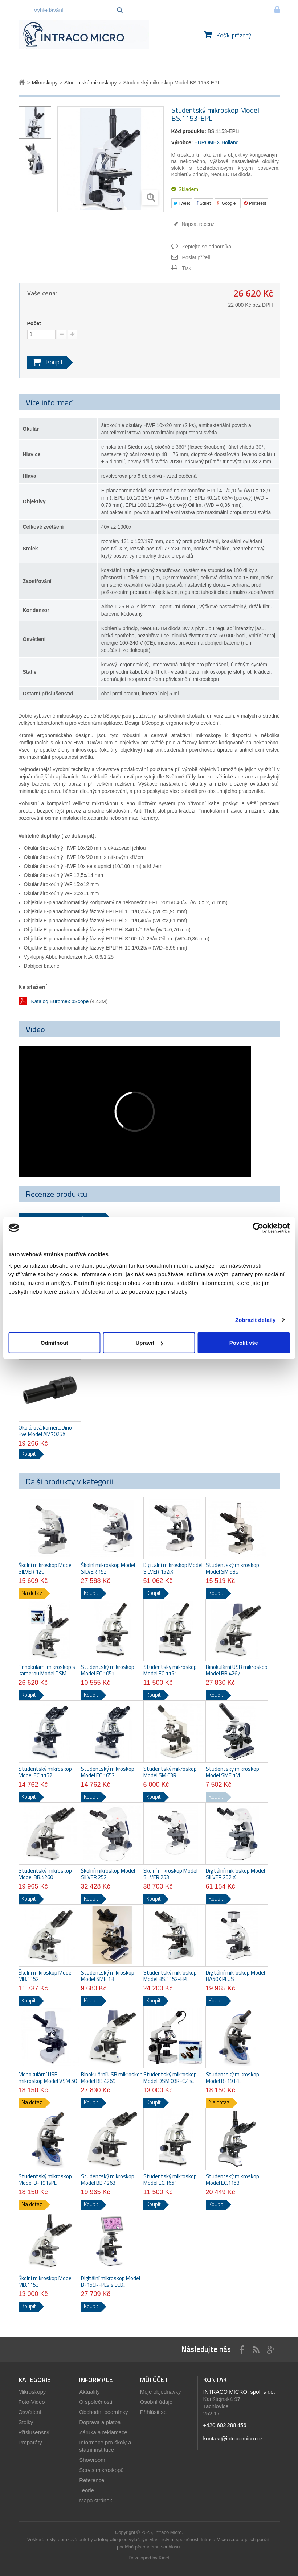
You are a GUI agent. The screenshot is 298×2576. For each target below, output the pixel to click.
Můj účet (154, 2380)
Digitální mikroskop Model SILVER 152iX (173, 1568)
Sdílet (203, 203)
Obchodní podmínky (103, 2412)
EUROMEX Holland (216, 142)
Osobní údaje (156, 2402)
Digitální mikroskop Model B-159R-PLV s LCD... (110, 2281)
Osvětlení (30, 2412)
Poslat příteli (196, 257)
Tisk (186, 268)
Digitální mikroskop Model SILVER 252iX (235, 1874)
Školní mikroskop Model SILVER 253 (170, 1874)
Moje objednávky (160, 2392)
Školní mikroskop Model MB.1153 (46, 2281)
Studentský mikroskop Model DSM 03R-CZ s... (170, 2077)
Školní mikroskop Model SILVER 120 (46, 1568)
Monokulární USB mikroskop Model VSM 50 (48, 2077)
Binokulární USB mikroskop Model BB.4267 (237, 1670)
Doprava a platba (100, 2422)
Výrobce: (182, 142)
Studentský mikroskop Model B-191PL (232, 2077)
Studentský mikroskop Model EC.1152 (45, 1772)
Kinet (164, 2557)
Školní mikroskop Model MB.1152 (46, 1975)
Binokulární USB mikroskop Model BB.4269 (112, 2077)
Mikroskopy (32, 2392)
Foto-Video (32, 2402)
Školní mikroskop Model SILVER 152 (108, 1568)
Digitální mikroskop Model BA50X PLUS (235, 1975)
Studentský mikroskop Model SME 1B (107, 1975)
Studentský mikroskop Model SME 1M (232, 1772)
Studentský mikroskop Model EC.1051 (107, 1670)
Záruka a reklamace (103, 2432)
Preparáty (30, 2442)
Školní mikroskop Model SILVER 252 (108, 1874)
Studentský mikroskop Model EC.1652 (107, 1772)
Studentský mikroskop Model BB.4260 (45, 1874)
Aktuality (89, 2392)
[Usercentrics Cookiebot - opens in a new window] (258, 1227)
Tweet (182, 203)
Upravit (149, 1343)
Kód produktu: (188, 131)
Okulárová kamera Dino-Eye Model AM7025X (46, 1431)
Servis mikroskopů (101, 2470)
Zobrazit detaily (255, 1319)
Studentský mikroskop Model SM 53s (232, 1568)
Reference (91, 2480)
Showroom (92, 2460)
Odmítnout (54, 1343)
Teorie (86, 2490)
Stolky (26, 2422)
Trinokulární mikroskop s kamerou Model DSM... (47, 1670)
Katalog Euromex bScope (60, 1001)
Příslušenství (34, 2432)
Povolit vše (243, 1343)
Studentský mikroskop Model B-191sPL (45, 2179)
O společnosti (95, 2402)
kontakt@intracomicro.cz (233, 2438)
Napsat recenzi (198, 224)
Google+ (227, 203)
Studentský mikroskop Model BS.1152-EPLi (170, 1975)
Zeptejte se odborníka (206, 246)
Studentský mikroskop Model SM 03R (170, 1772)
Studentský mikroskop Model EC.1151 (170, 1670)
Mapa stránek (95, 2500)
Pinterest (255, 203)
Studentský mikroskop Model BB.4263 (107, 2179)
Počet (34, 323)
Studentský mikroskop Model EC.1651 (170, 2179)
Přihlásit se (153, 2412)
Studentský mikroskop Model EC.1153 (232, 2179)
